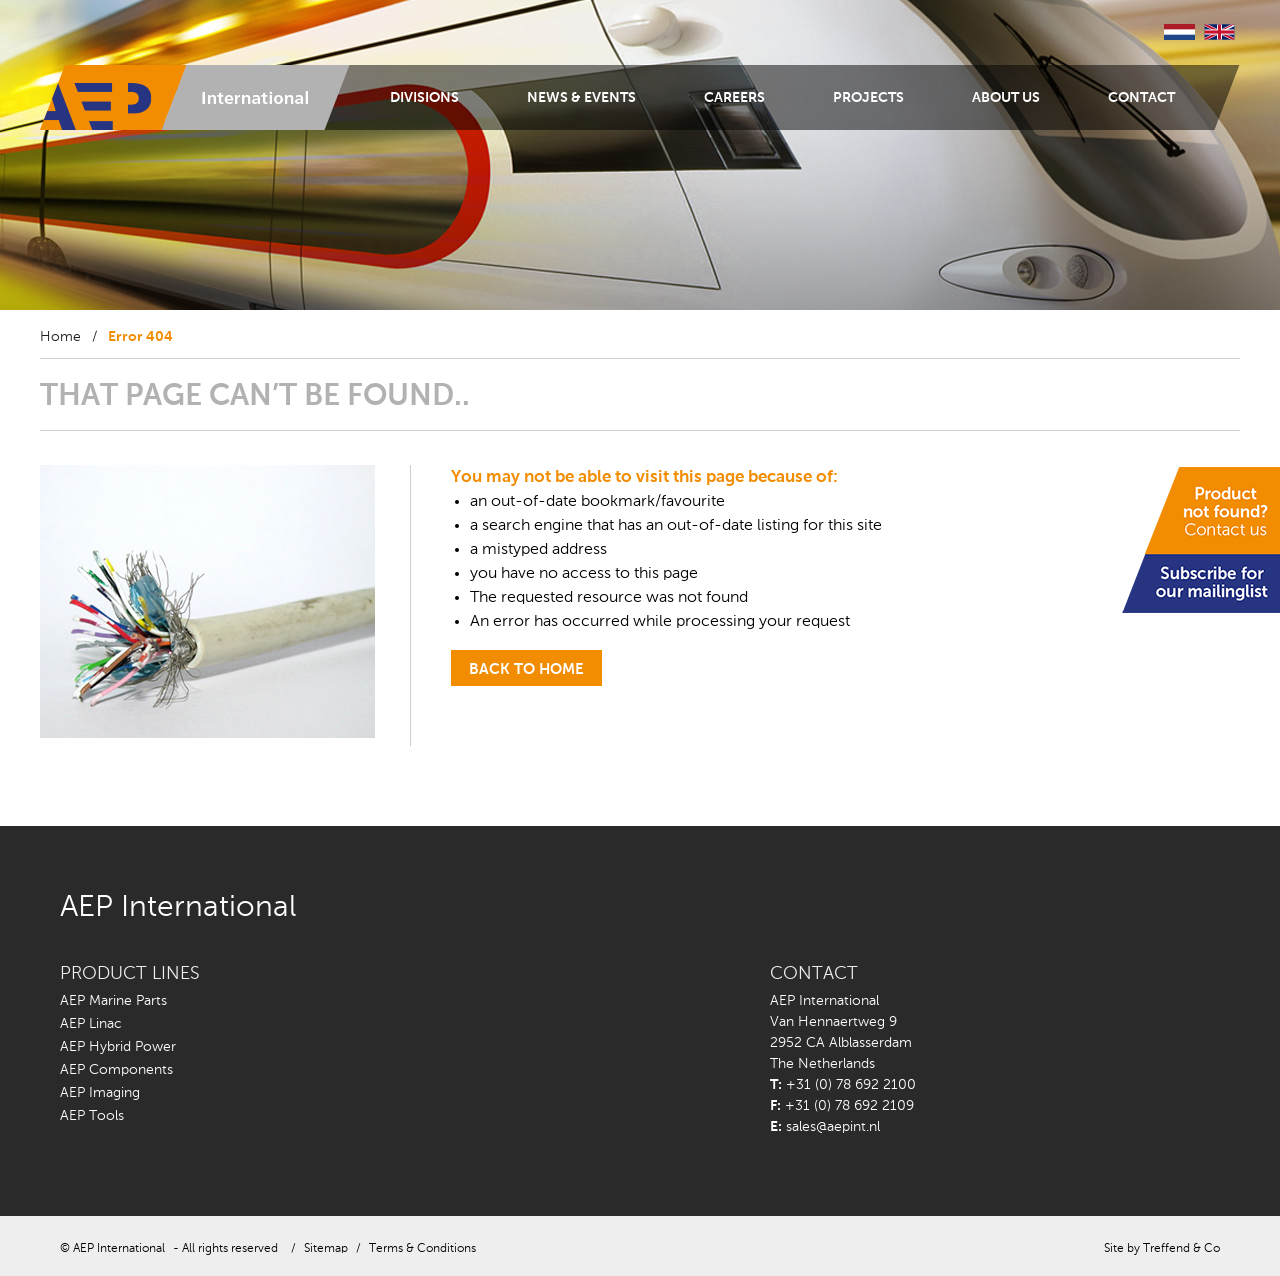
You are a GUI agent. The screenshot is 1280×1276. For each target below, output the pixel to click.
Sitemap (326, 1249)
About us (1006, 98)
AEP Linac (91, 1024)
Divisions (424, 98)
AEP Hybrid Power (118, 1047)
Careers (734, 98)
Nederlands (1180, 31)
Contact (1141, 98)
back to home (526, 669)
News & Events (581, 98)
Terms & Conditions (422, 1249)
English (1220, 31)
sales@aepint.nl (833, 1127)
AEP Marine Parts (113, 1001)
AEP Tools (92, 1116)
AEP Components (116, 1070)
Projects (868, 98)
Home (60, 337)
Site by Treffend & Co (1162, 1249)
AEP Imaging (100, 1093)
